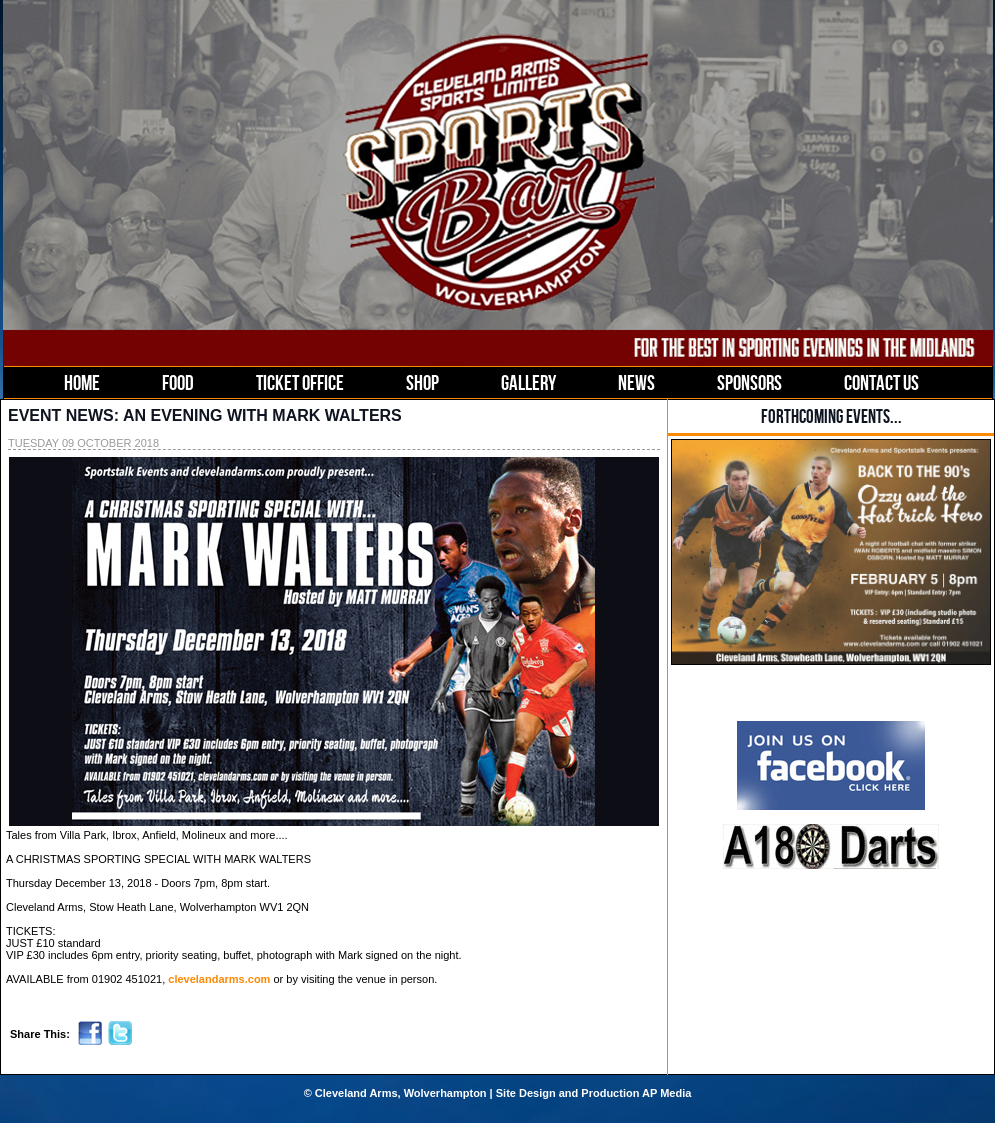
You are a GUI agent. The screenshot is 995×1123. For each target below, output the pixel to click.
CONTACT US (881, 382)
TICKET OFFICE (300, 382)
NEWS (636, 382)
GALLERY (528, 382)
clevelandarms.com (219, 979)
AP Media (666, 1093)
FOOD (178, 382)
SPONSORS (749, 382)
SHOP (422, 382)
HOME (82, 382)
